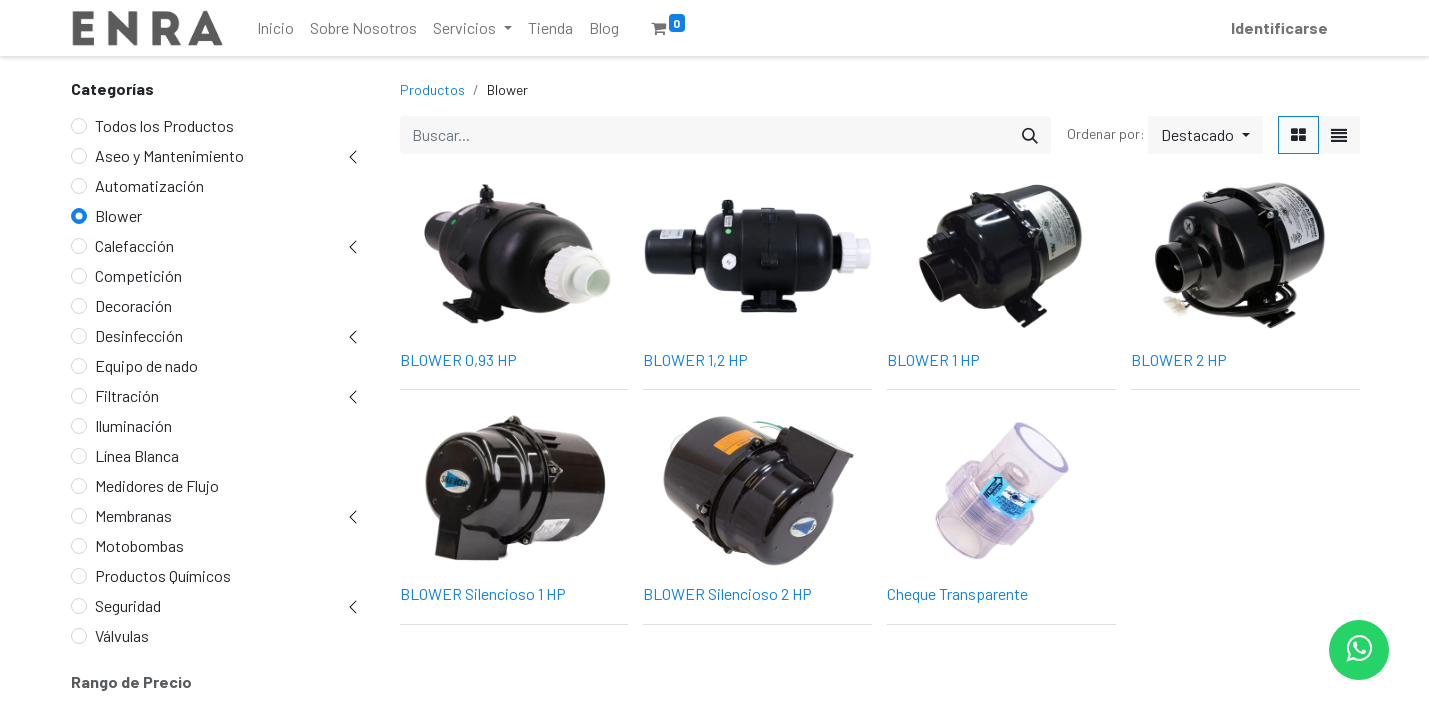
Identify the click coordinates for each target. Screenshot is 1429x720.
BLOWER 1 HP (933, 359)
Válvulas (122, 635)
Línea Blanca (137, 455)
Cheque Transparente (957, 593)
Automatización (149, 185)
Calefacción (134, 245)
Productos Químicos (163, 575)
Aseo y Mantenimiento (169, 155)
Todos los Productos (164, 125)
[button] (1205, 135)
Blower (118, 215)
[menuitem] (275, 28)
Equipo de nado (146, 365)
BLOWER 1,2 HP (695, 359)
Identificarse (1279, 27)
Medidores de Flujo (157, 485)
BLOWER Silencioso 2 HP (727, 593)
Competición (138, 275)
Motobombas (139, 545)
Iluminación (133, 425)
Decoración (133, 305)
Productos (432, 89)
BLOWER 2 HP (1179, 359)
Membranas (133, 515)
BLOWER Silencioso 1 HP (483, 593)
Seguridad (128, 605)
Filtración (127, 395)
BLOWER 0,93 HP (458, 359)
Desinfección (139, 335)
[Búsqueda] (1030, 135)
